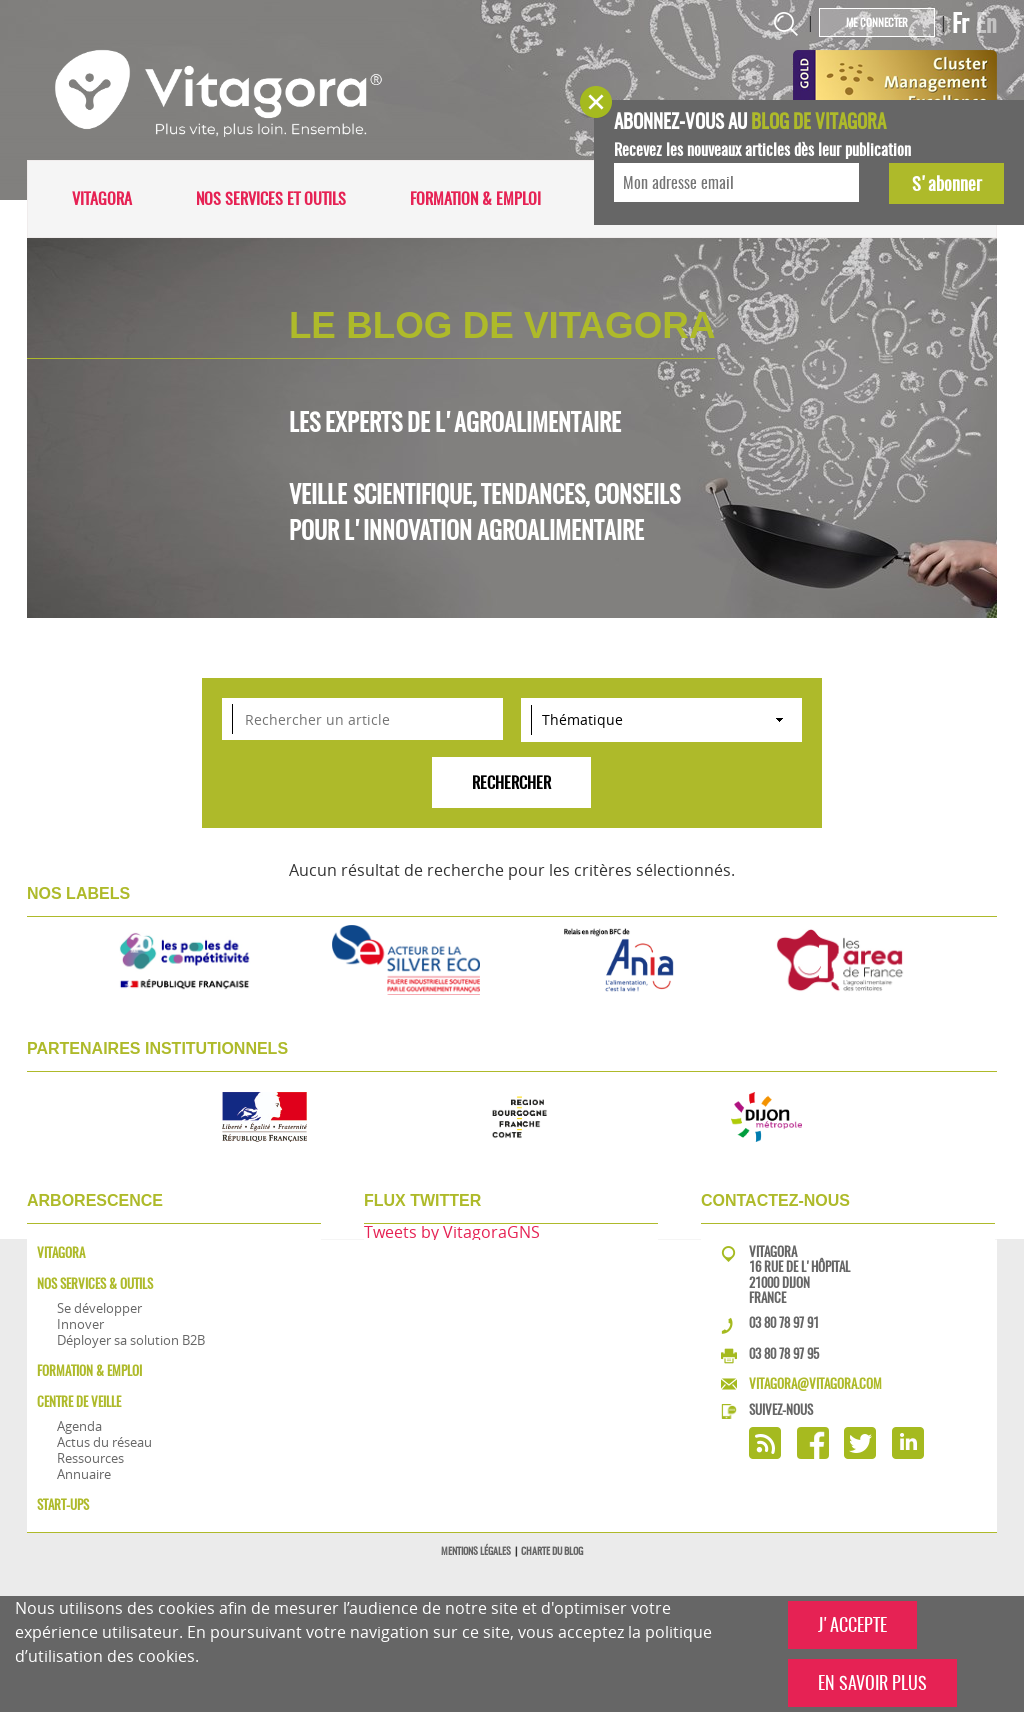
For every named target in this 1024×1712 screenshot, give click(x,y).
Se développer (99, 1308)
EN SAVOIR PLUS (872, 1682)
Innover (80, 1324)
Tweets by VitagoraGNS (452, 1232)
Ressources (90, 1458)
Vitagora (102, 198)
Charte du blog (552, 1551)
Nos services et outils (271, 198)
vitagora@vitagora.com (815, 1383)
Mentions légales (476, 1551)
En (986, 23)
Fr (960, 23)
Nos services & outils (95, 1283)
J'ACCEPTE (852, 1624)
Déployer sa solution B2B (131, 1340)
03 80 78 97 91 (784, 1322)
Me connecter (877, 22)
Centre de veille (79, 1401)
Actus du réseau (104, 1442)
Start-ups (63, 1504)
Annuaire (84, 1474)
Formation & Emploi (475, 198)
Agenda (79, 1426)
